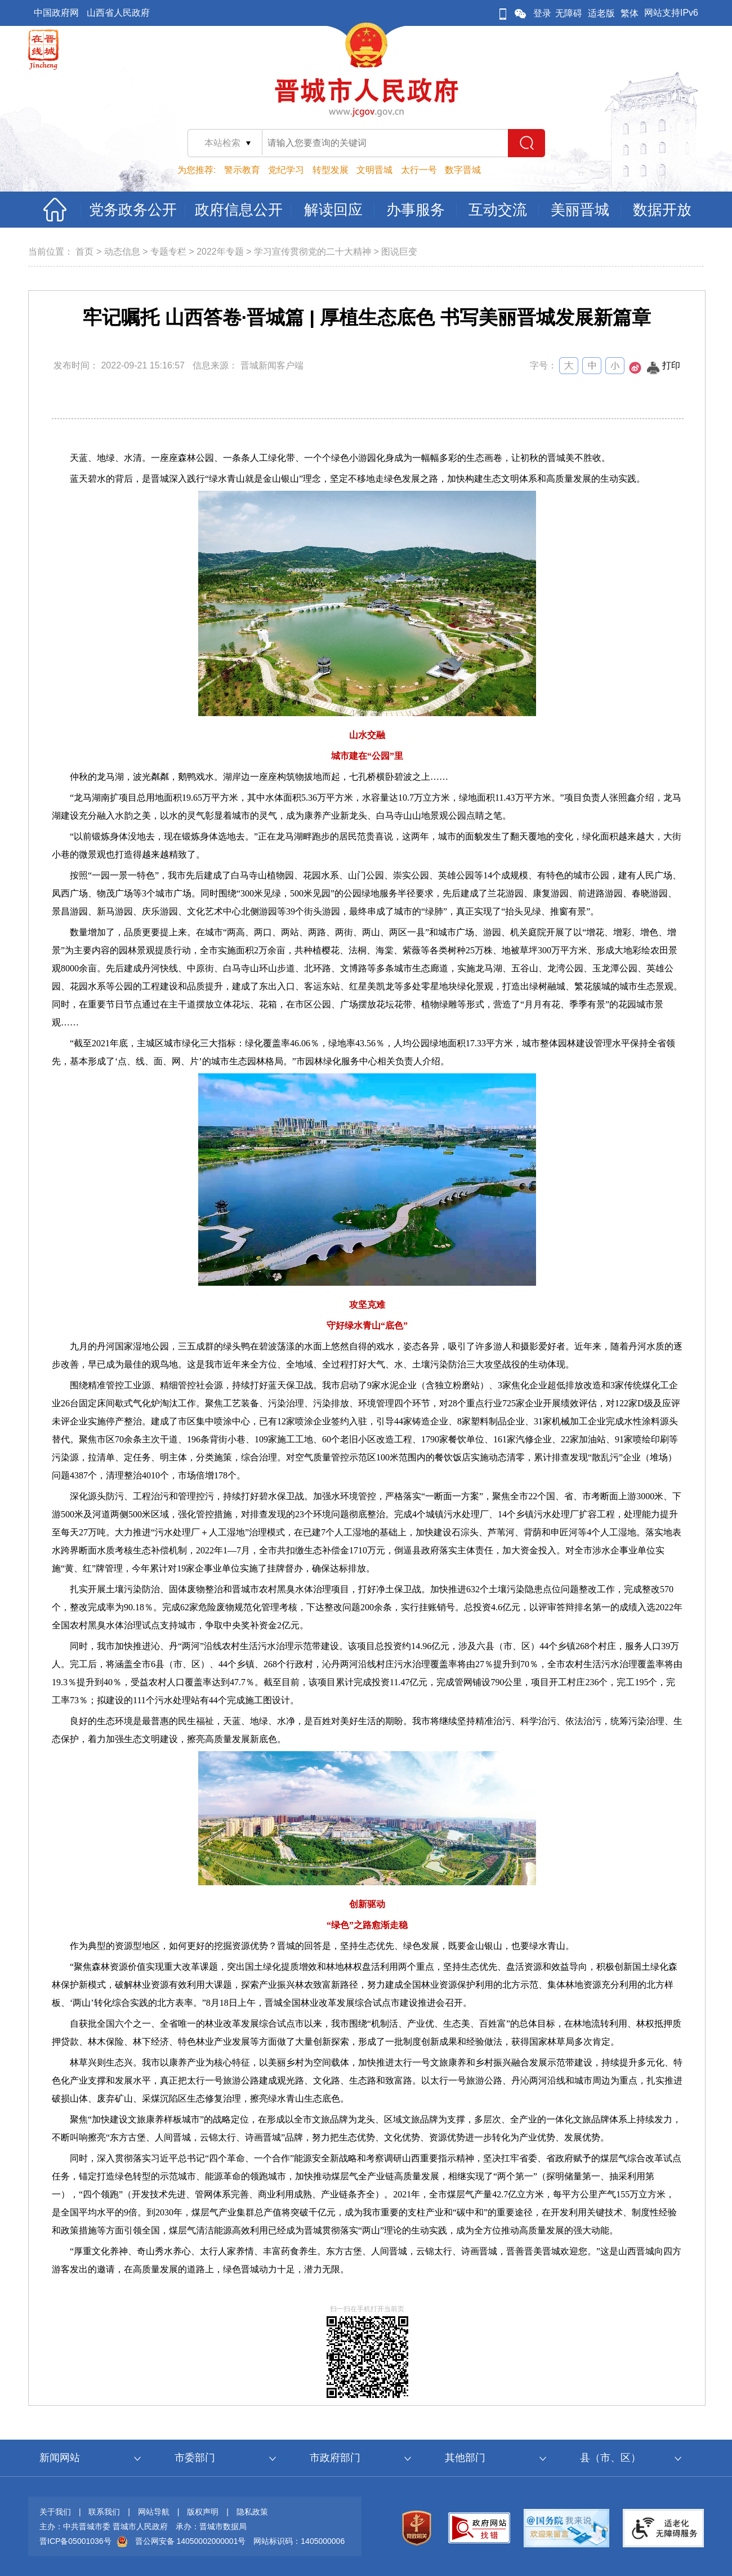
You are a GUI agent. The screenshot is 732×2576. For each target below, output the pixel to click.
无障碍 (568, 13)
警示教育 (242, 170)
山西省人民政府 (118, 12)
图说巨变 (399, 251)
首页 (84, 251)
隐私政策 (252, 2511)
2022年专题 (220, 251)
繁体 (630, 13)
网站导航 (153, 2511)
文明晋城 (374, 170)
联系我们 (104, 2511)
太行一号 (419, 170)
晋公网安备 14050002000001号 (190, 2541)
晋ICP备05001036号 (75, 2541)
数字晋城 (463, 170)
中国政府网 (56, 12)
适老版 (601, 13)
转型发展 (331, 170)
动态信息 (122, 251)
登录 (542, 13)
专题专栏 (168, 251)
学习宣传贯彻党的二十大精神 (312, 251)
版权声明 (202, 2511)
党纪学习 (286, 170)
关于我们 (55, 2511)
